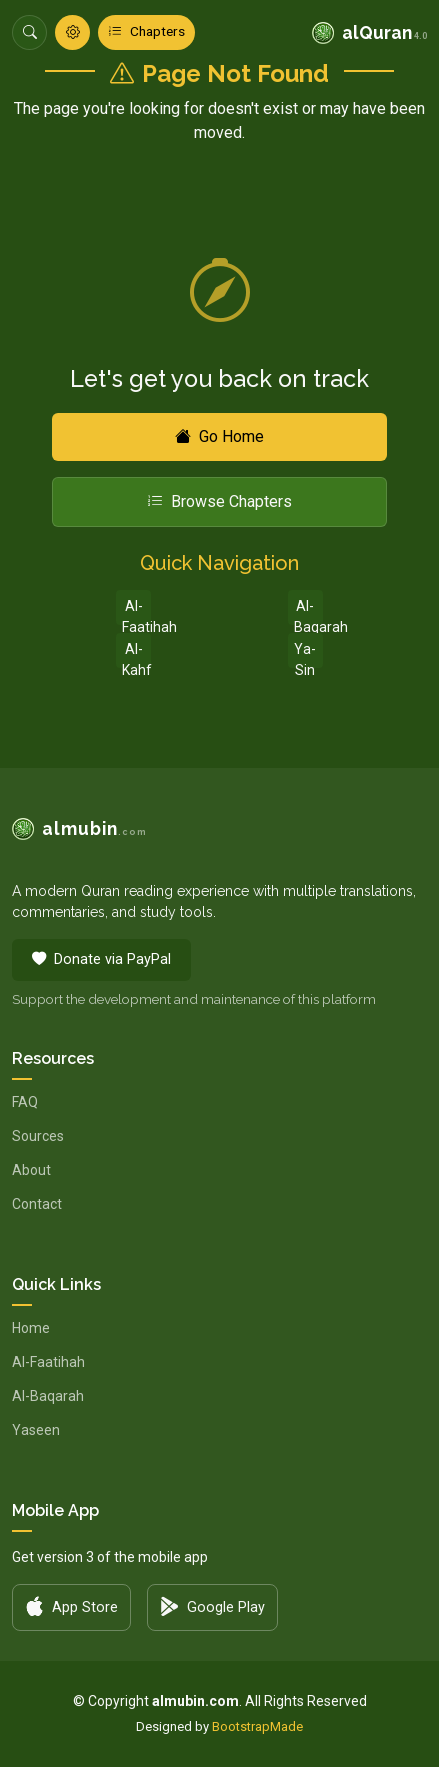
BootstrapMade (257, 1726)
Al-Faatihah (136, 611)
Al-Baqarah (308, 611)
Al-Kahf (136, 654)
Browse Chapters (219, 501)
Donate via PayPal (101, 960)
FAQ (25, 1102)
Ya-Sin (305, 654)
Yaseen (36, 1430)
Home (31, 1328)
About (31, 1170)
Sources (38, 1136)
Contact (37, 1204)
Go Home (219, 436)
